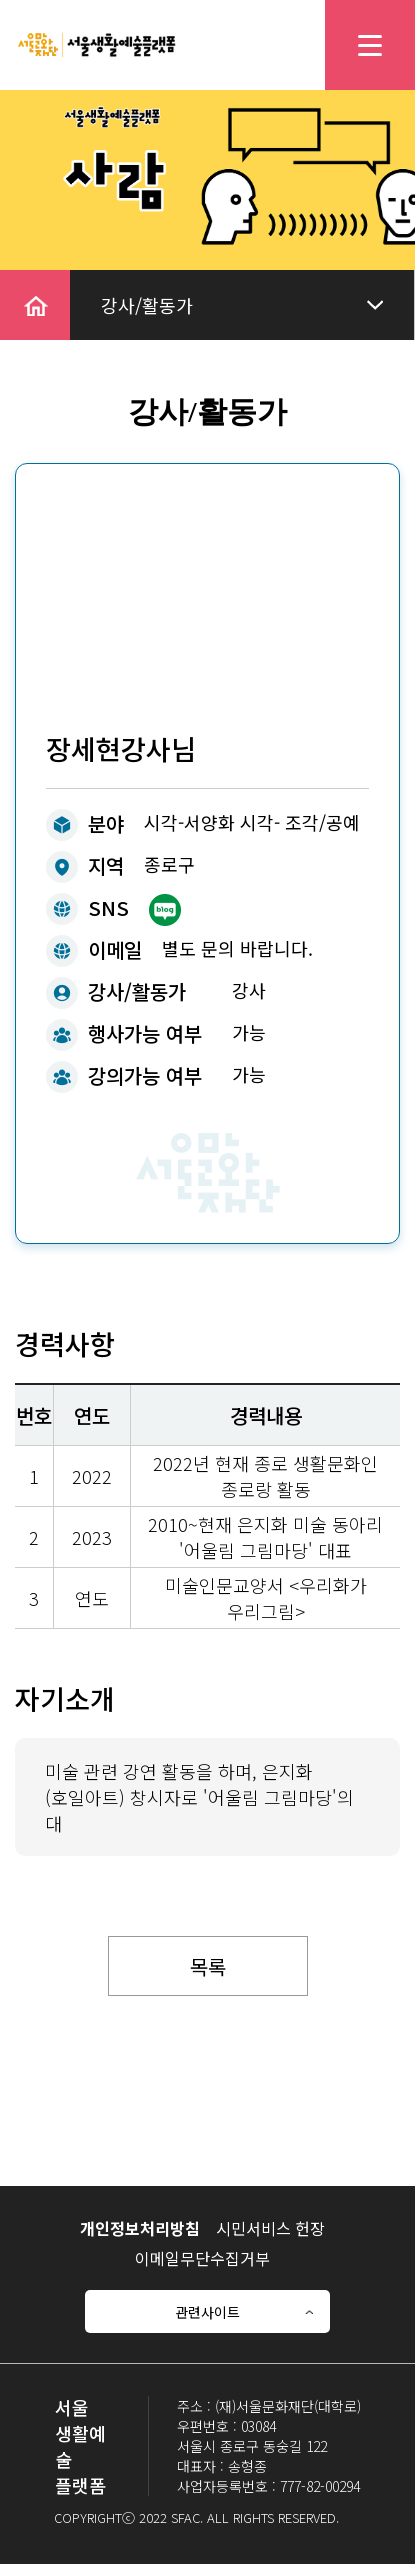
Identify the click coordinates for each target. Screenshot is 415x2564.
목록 (208, 1966)
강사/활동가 (147, 305)
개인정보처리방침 (140, 2228)
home (24, 283)
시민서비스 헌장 (270, 2228)
